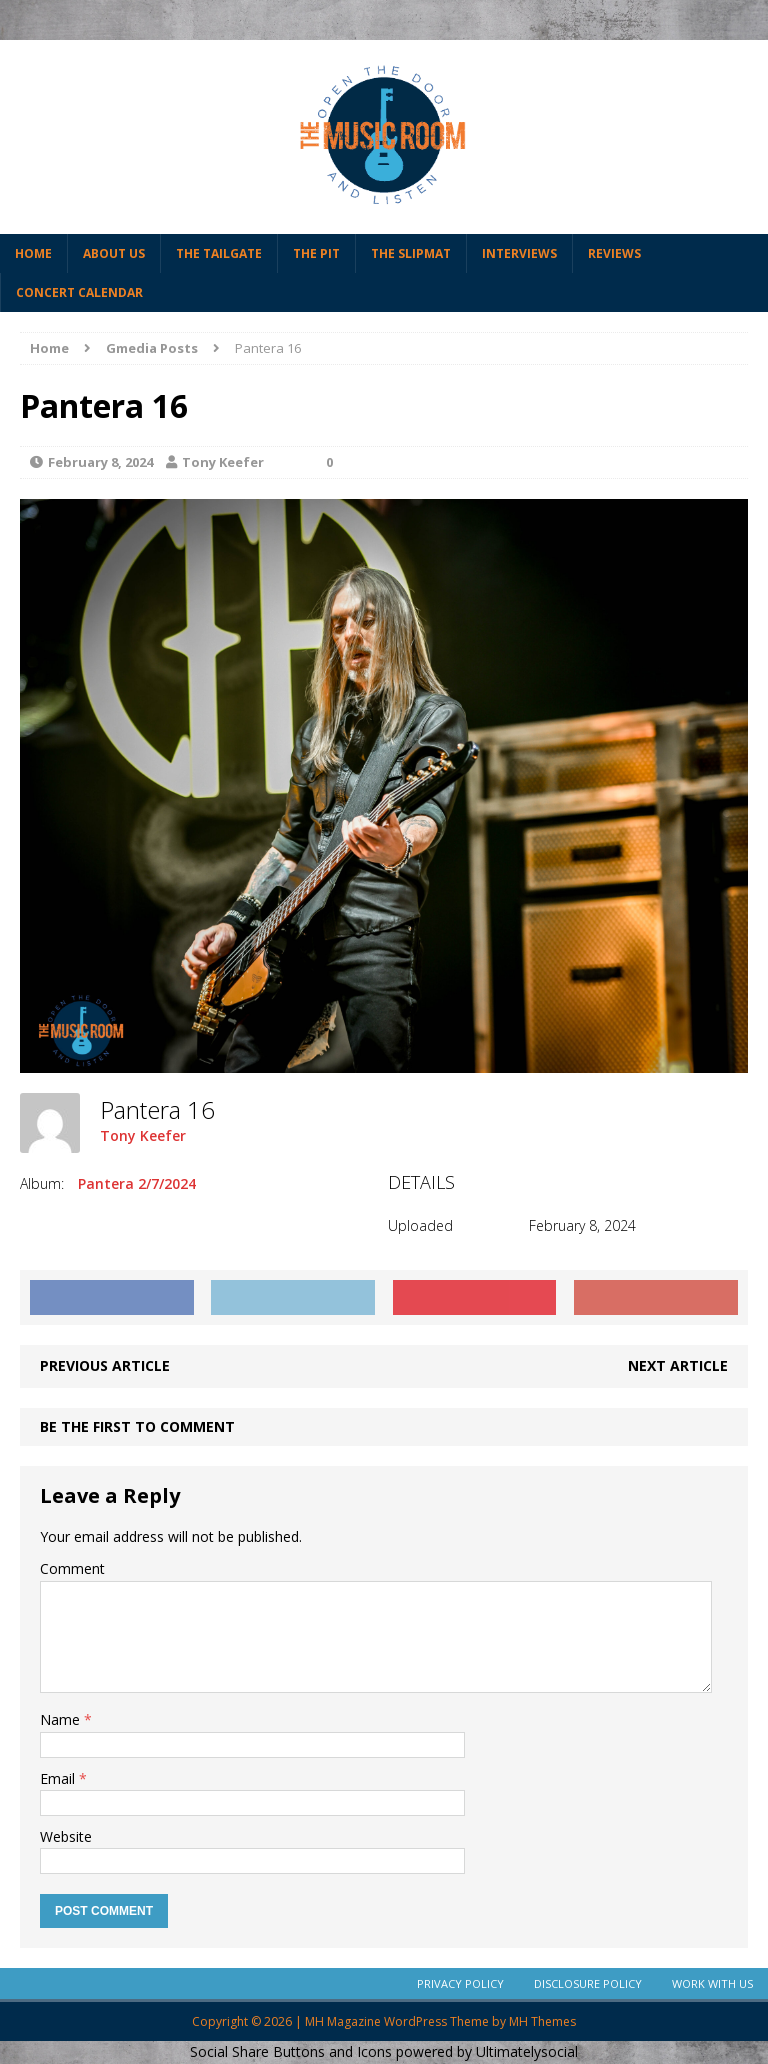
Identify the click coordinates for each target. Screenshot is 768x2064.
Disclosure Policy (588, 1983)
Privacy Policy (460, 1983)
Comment (72, 1568)
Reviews (614, 253)
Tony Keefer (223, 462)
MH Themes (542, 2021)
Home (33, 253)
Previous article (105, 1365)
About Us (114, 253)
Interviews (519, 253)
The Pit (316, 253)
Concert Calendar (79, 292)
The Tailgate (219, 253)
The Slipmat (411, 253)
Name (62, 1719)
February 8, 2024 (100, 462)
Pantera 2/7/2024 (137, 1183)
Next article (678, 1365)
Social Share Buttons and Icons (291, 2051)
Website (66, 1836)
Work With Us (712, 1983)
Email (59, 1778)
